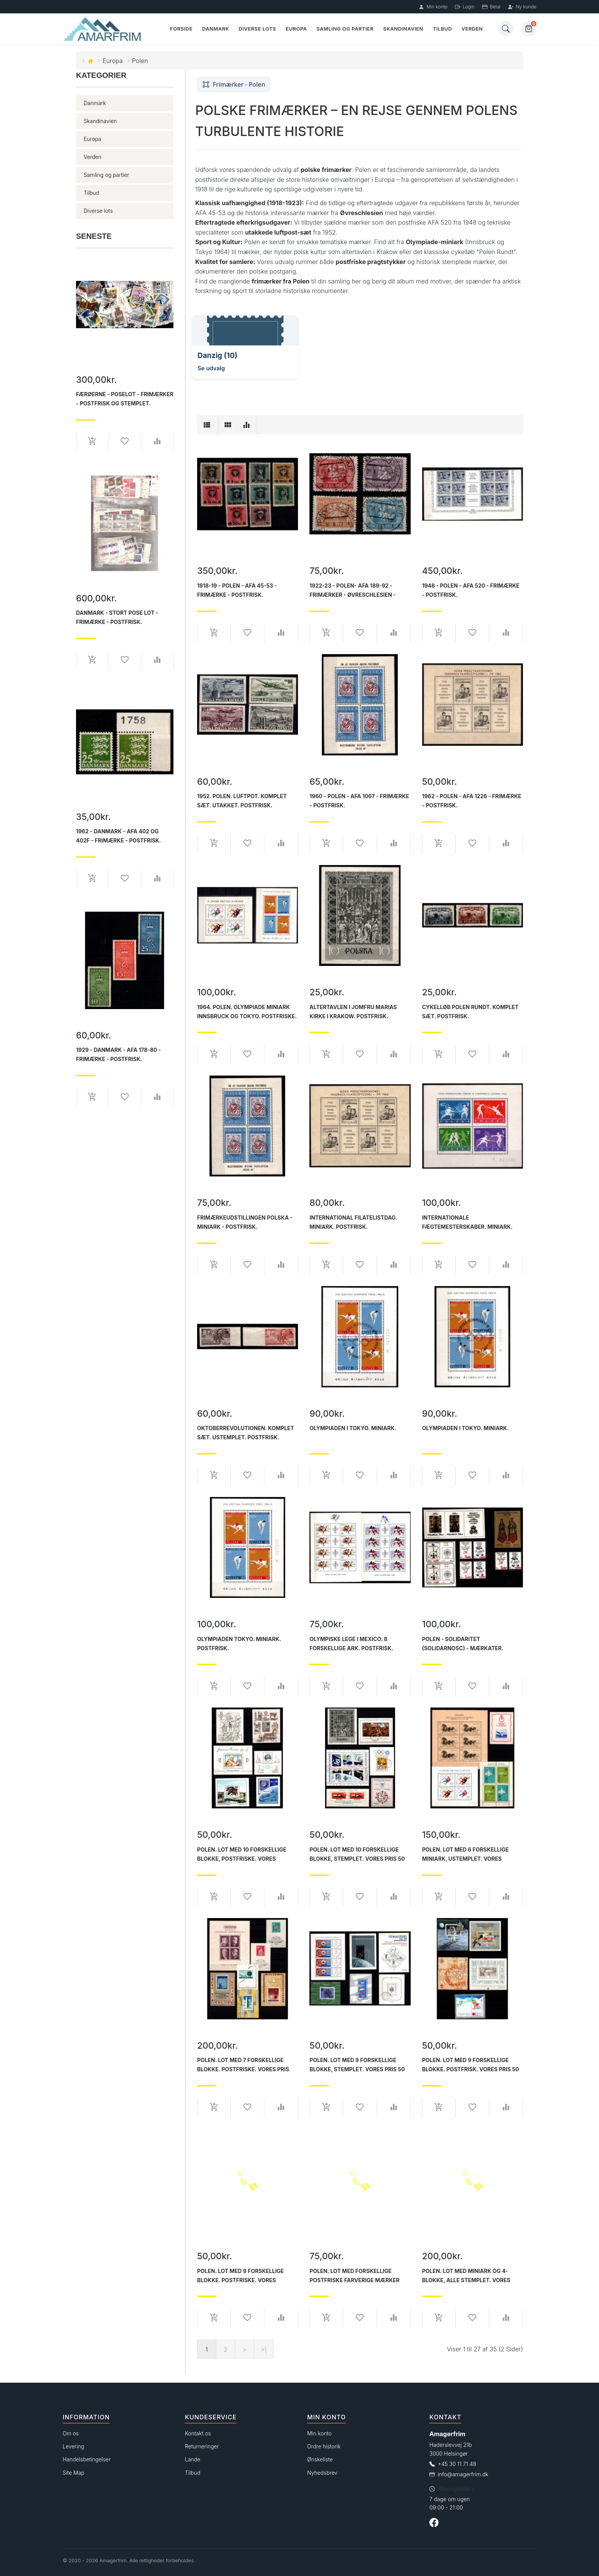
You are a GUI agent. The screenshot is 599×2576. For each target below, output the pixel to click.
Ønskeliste (320, 2459)
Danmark (215, 29)
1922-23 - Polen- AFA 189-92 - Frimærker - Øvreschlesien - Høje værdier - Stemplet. (352, 590)
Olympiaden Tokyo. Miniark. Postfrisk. (239, 1643)
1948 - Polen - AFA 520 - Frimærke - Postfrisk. (471, 590)
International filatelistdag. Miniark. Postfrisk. (353, 1222)
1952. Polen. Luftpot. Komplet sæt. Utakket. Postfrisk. (242, 800)
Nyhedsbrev (322, 2472)
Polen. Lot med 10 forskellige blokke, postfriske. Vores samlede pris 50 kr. (242, 1854)
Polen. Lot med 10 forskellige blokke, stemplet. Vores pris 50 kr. (357, 1854)
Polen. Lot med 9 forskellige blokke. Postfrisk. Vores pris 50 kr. (470, 2065)
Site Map (73, 2472)
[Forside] (103, 29)
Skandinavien (403, 29)
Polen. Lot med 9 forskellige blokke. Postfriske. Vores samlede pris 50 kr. (240, 2276)
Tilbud (442, 29)
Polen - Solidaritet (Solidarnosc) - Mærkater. (462, 1643)
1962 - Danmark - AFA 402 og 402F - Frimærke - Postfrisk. (118, 836)
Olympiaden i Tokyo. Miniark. (352, 1428)
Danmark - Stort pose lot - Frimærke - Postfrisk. (117, 617)
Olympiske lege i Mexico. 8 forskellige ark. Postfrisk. (351, 1643)
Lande (192, 2459)
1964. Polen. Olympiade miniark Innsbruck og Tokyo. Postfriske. (247, 1011)
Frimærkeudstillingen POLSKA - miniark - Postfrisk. (245, 1222)
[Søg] (505, 28)
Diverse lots (257, 29)
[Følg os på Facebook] (434, 2523)
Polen (140, 61)
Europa (296, 29)
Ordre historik (324, 2446)
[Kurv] (528, 28)
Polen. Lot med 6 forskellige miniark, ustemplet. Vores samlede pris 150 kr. (465, 1854)
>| (264, 2349)
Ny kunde (522, 7)
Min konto (433, 7)
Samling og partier (344, 29)
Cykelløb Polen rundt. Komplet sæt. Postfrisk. (470, 1011)
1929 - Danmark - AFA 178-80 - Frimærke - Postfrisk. (118, 1054)
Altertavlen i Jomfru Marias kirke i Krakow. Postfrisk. (353, 1011)
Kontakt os (198, 2433)
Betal (491, 7)
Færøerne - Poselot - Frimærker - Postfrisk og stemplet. (124, 399)
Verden (472, 29)
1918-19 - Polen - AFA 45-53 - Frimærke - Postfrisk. (237, 590)
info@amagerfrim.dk (463, 2474)
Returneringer (202, 2446)
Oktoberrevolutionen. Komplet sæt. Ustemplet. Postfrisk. (245, 1432)
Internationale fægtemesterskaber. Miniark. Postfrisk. (467, 1222)
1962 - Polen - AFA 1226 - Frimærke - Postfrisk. (471, 800)
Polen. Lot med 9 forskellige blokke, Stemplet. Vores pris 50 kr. (357, 2065)
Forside (181, 29)
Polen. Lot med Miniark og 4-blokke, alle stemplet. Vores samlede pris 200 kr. (466, 2276)
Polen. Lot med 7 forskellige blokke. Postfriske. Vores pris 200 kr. (243, 2065)
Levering (73, 2446)
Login (464, 7)
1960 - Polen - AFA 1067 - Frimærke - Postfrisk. (359, 800)
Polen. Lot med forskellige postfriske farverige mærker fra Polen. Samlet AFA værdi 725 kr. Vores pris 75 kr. (357, 2276)
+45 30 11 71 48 (457, 2464)
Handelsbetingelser (87, 2459)
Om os (71, 2433)
